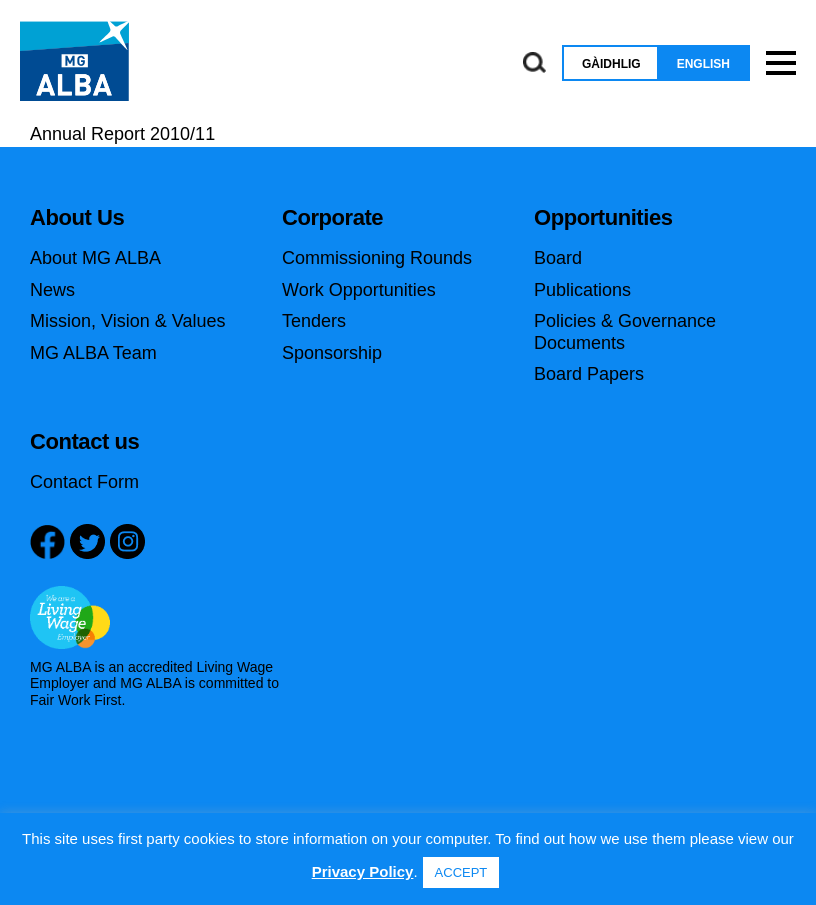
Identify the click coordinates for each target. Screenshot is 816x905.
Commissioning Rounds (377, 258)
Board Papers (589, 374)
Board (558, 258)
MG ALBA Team (93, 353)
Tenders (314, 321)
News (52, 290)
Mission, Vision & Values (127, 321)
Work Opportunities (359, 290)
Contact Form (84, 482)
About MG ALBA (95, 258)
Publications (582, 290)
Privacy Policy (363, 871)
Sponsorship (332, 353)
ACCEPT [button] (461, 872)
